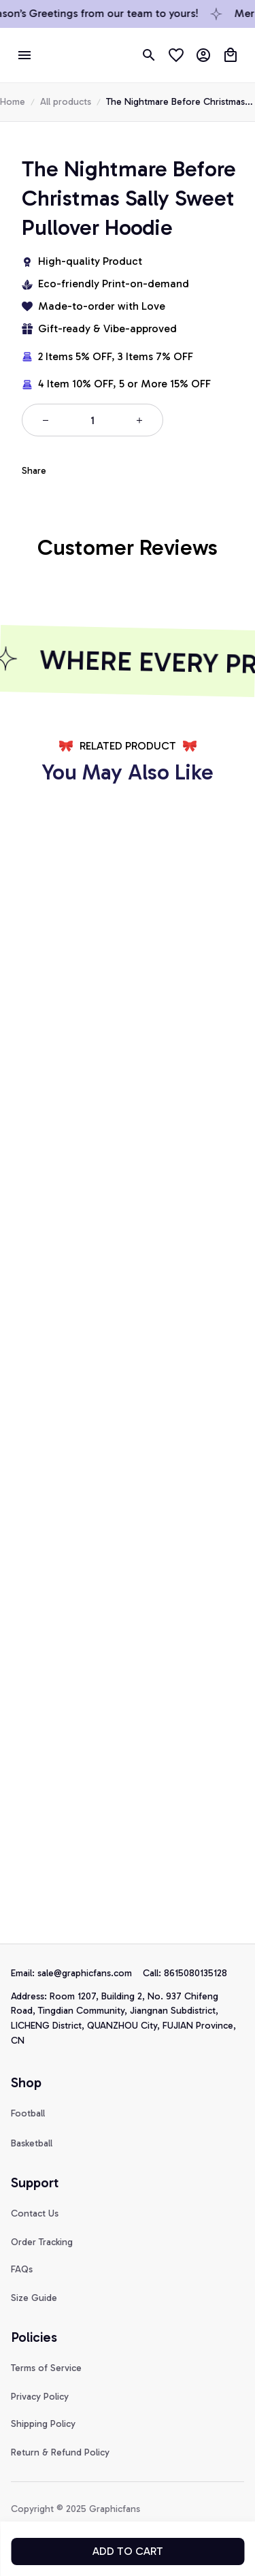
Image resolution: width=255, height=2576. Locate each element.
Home (12, 102)
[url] (90, 1973)
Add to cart (127, 2551)
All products (65, 102)
